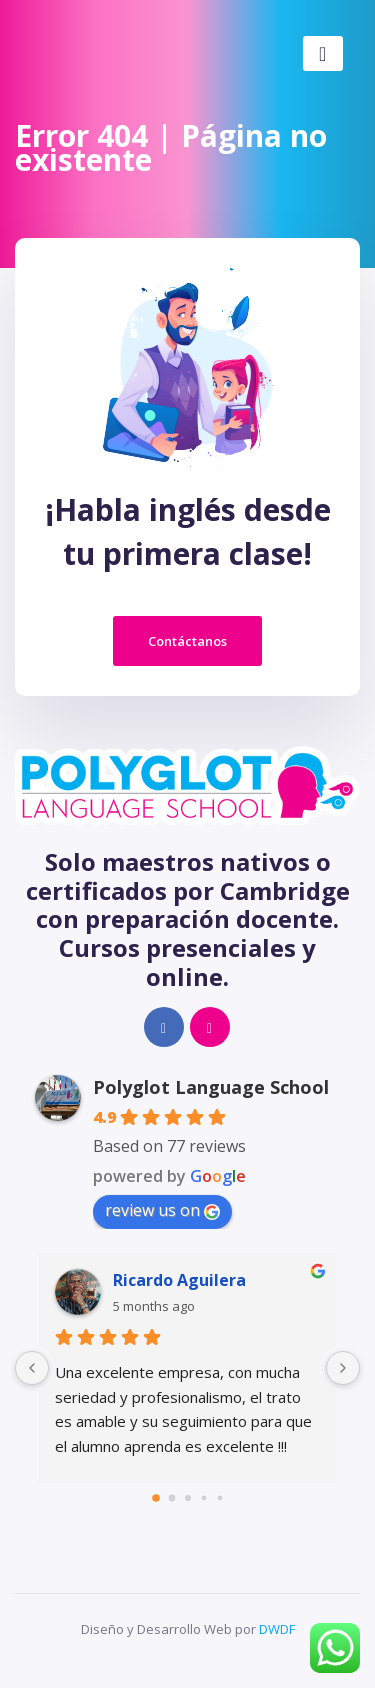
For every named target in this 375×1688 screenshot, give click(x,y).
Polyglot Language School (211, 1087)
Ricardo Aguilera (179, 1280)
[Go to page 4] (219, 1497)
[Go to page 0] (156, 1498)
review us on (162, 1210)
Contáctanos (187, 641)
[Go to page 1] (171, 1497)
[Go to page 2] (188, 1498)
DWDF (277, 1629)
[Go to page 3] (203, 1497)
